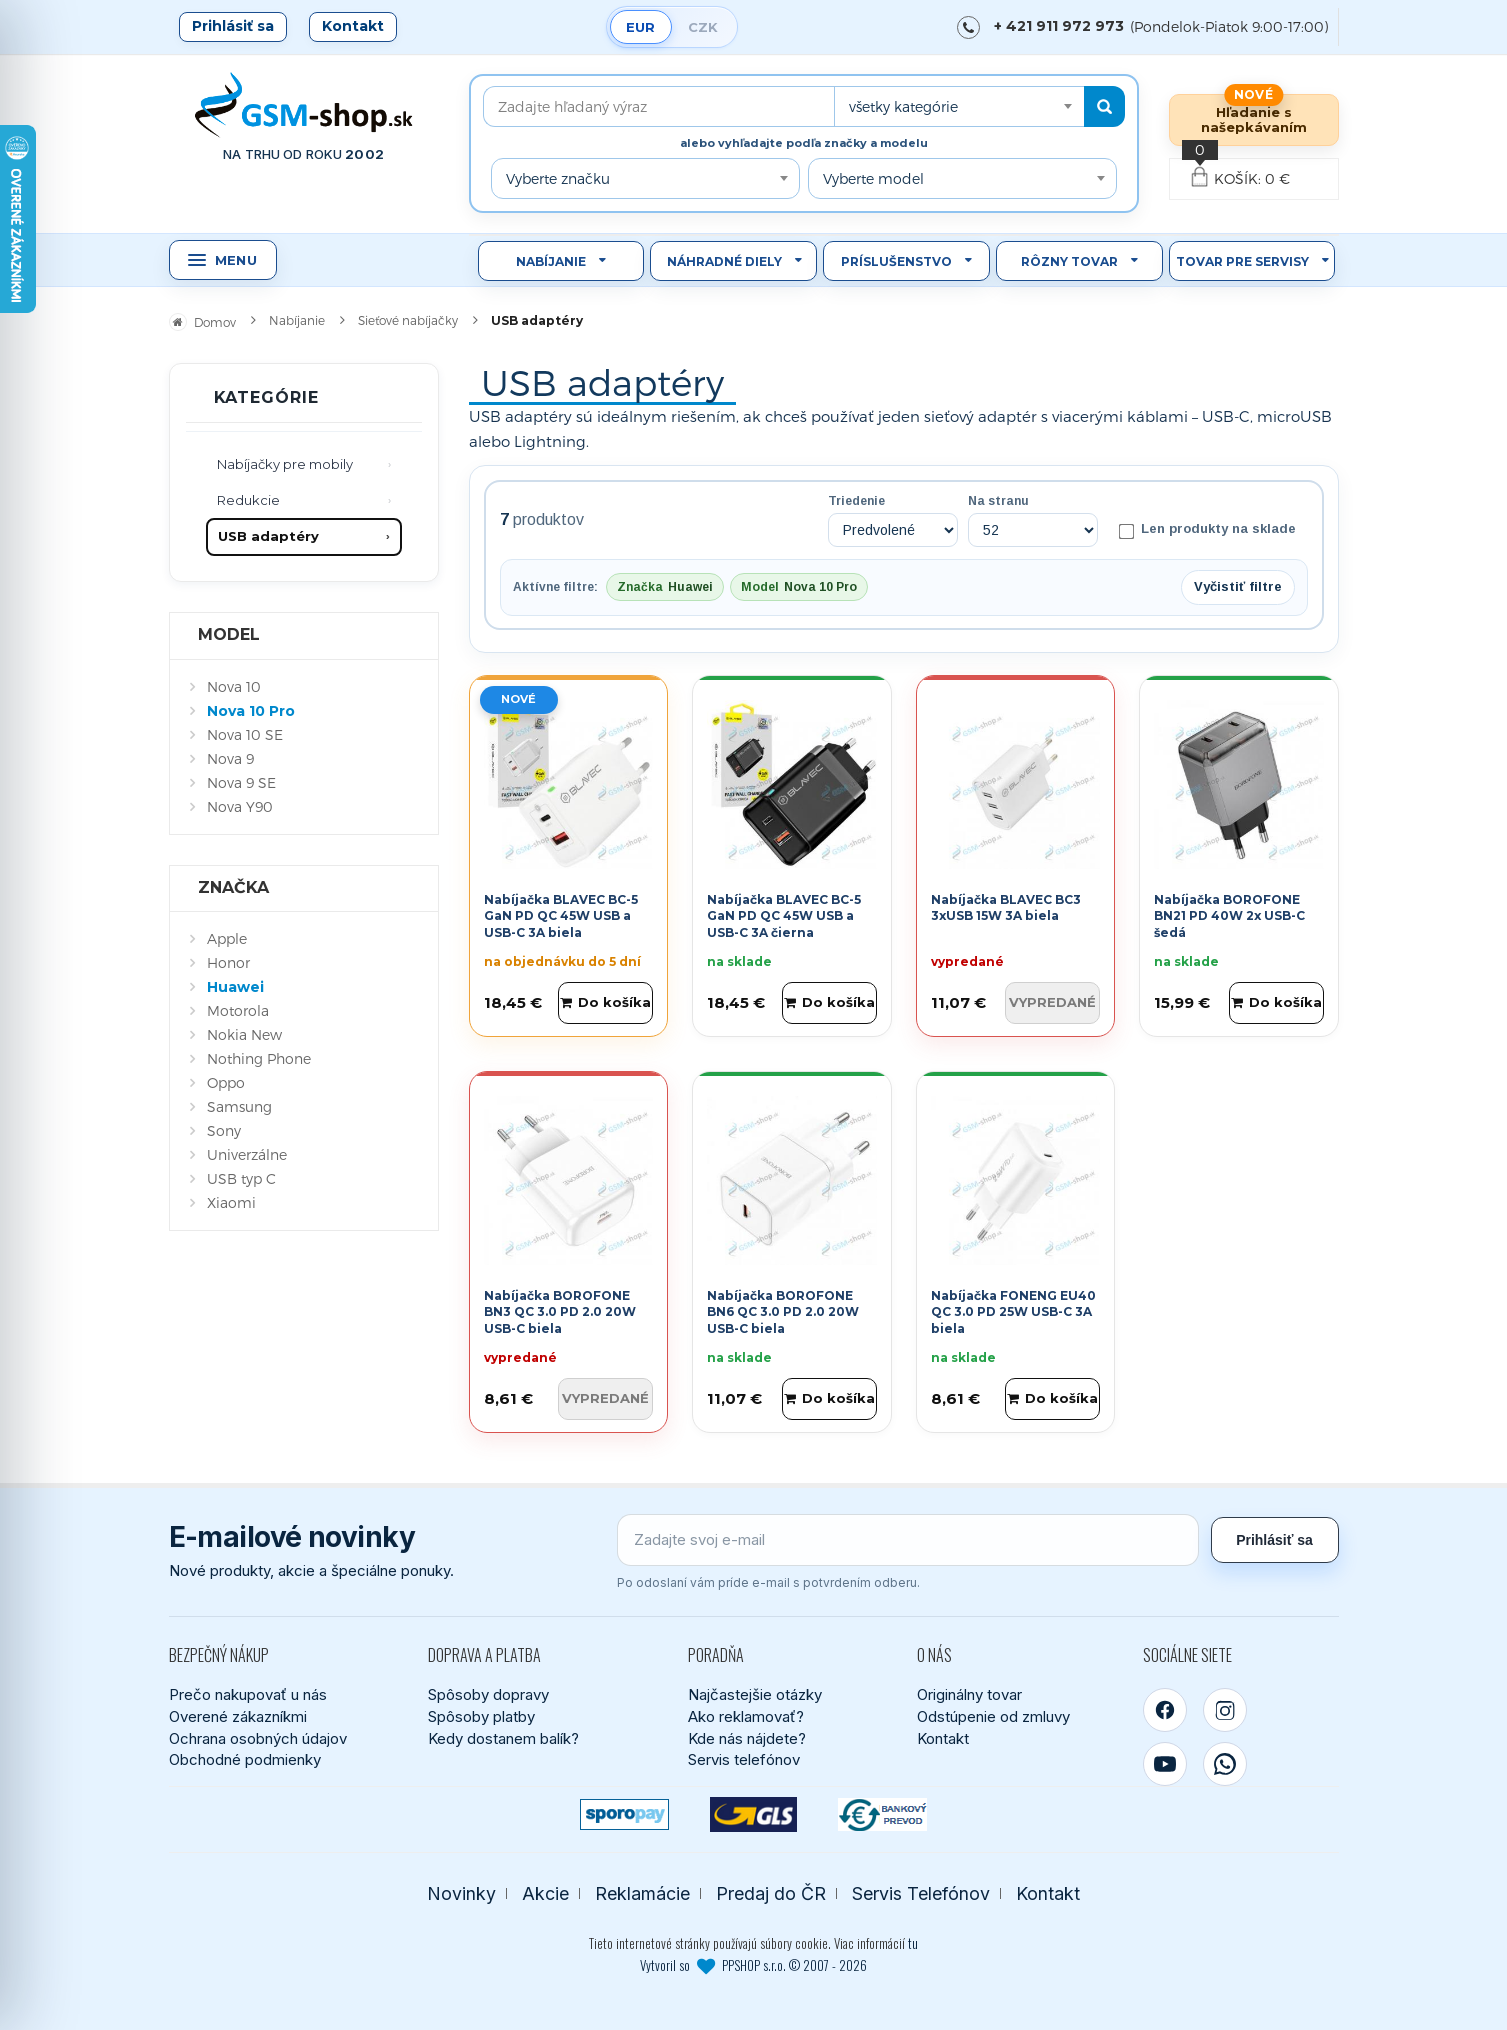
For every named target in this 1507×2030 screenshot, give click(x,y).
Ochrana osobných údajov (258, 1738)
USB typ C (241, 1178)
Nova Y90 (240, 806)
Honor (228, 962)
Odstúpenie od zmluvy (993, 1716)
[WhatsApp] (1225, 1764)
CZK (703, 27)
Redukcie (248, 500)
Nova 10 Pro (251, 711)
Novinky (461, 1893)
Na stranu (998, 501)
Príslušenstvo (896, 261)
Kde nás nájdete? (747, 1738)
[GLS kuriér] (753, 1814)
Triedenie (856, 501)
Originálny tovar (969, 1694)
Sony (224, 1130)
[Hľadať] (1104, 106)
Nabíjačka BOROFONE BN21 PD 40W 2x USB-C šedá (1229, 916)
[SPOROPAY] (624, 1814)
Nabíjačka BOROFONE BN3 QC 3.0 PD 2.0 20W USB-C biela (560, 1312)
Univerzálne (247, 1154)
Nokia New (244, 1034)
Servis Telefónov (921, 1893)
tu (913, 1943)
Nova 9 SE (241, 782)
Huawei (235, 987)
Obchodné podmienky (245, 1759)
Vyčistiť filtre (1238, 586)
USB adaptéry (268, 536)
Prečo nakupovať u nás (248, 1694)
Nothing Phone (259, 1058)
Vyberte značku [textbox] (558, 178)
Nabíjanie (551, 261)
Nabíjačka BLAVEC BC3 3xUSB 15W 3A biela (1006, 908)
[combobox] (959, 106)
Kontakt (353, 26)
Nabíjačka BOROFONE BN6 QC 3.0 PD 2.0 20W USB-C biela (783, 1312)
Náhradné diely (724, 261)
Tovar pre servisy (1242, 261)
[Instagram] (1225, 1710)
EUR (640, 27)
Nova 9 (230, 758)
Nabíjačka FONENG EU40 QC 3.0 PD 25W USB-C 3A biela (1013, 1312)
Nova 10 (234, 686)
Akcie (545, 1893)
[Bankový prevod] (882, 1814)
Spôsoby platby (481, 1716)
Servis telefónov (744, 1759)
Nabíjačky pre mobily (285, 464)
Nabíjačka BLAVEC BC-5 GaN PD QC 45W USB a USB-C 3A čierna (784, 916)
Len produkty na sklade (1206, 530)
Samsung (239, 1106)
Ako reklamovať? (746, 1716)
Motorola (238, 1010)
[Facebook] (1165, 1710)
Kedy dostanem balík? (503, 1738)
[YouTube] (1165, 1764)
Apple (227, 938)
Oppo (226, 1082)
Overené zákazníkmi (238, 1716)
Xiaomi (231, 1202)
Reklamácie (642, 1893)
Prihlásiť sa (233, 26)
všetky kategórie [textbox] (903, 106)
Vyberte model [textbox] (873, 178)
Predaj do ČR (771, 1893)
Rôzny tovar (1069, 261)
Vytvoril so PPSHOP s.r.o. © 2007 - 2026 (753, 1965)
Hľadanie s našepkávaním (1254, 119)
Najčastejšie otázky (755, 1694)
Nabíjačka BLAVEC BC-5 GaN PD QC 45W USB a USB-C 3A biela (561, 916)
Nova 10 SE (245, 734)
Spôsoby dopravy (488, 1694)
